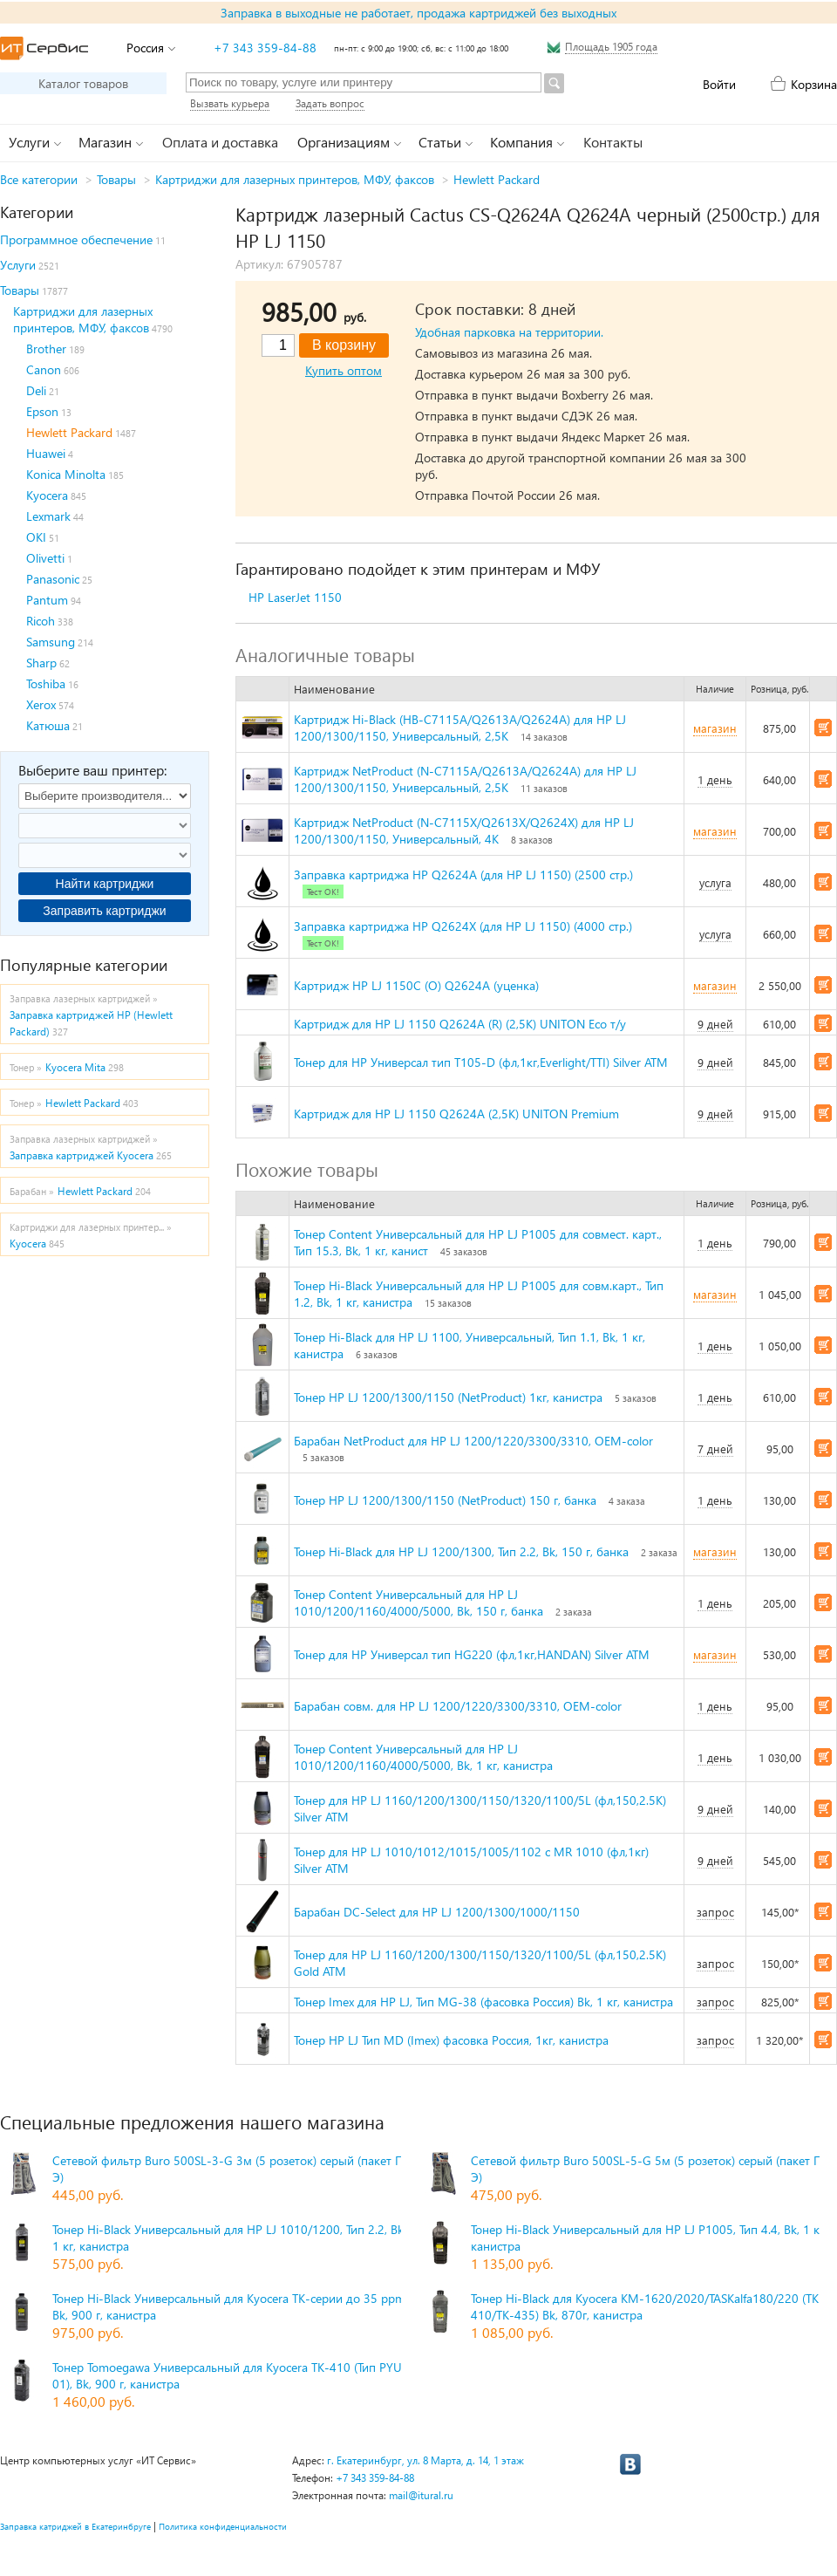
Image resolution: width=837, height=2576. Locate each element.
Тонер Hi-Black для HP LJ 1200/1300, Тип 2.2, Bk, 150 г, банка (461, 1551)
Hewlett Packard (496, 179)
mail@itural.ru (421, 2495)
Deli (36, 390)
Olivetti (45, 558)
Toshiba (45, 683)
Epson (42, 411)
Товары (116, 179)
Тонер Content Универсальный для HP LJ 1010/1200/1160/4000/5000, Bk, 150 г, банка (418, 1602)
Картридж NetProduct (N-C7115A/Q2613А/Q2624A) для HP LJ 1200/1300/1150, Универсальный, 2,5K (465, 779)
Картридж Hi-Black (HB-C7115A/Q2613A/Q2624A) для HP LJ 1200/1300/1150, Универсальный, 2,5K (460, 727)
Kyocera (47, 495)
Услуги (18, 264)
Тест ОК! (323, 891)
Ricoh (40, 620)
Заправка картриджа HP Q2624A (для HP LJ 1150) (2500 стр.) (463, 874)
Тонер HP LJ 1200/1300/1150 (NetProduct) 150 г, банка (445, 1500)
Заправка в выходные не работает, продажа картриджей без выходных (418, 12)
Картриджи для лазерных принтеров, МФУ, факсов (294, 179)
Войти (719, 84)
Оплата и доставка (220, 142)
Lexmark (48, 516)
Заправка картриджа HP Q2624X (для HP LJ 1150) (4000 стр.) (463, 926)
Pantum (47, 599)
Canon (43, 369)
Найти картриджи (105, 884)
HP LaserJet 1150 (295, 597)
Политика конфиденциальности (223, 2526)
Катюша (48, 725)
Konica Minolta (65, 474)
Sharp (41, 662)
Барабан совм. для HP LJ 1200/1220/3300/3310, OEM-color (458, 1706)
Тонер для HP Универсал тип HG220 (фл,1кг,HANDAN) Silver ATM (472, 1654)
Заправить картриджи (104, 911)
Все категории (39, 179)
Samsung (50, 641)
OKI (36, 537)
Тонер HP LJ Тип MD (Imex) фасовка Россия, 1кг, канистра (451, 2040)
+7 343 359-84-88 (265, 47)
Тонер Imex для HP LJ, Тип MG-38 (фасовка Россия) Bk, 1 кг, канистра (483, 2001)
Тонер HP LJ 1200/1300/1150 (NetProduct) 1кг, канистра (448, 1397)
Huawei (45, 453)
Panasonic (52, 579)
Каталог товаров (83, 83)
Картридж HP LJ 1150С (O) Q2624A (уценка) (416, 985)
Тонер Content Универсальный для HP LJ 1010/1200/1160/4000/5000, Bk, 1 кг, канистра (423, 1756)
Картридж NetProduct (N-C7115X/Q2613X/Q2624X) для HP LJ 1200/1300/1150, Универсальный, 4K (464, 830)
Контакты (613, 142)
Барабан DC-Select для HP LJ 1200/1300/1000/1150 (437, 1911)
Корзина (814, 84)
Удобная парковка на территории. (509, 332)
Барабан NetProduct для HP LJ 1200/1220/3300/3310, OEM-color (473, 1440)
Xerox (41, 704)
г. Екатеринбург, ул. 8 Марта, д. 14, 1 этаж (425, 2460)
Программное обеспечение (76, 239)
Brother (46, 348)
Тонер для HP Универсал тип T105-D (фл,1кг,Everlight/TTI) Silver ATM (481, 1062)
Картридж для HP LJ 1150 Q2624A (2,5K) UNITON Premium (456, 1113)
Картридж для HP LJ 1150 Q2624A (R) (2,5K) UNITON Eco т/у (460, 1023)
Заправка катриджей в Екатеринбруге (75, 2526)
